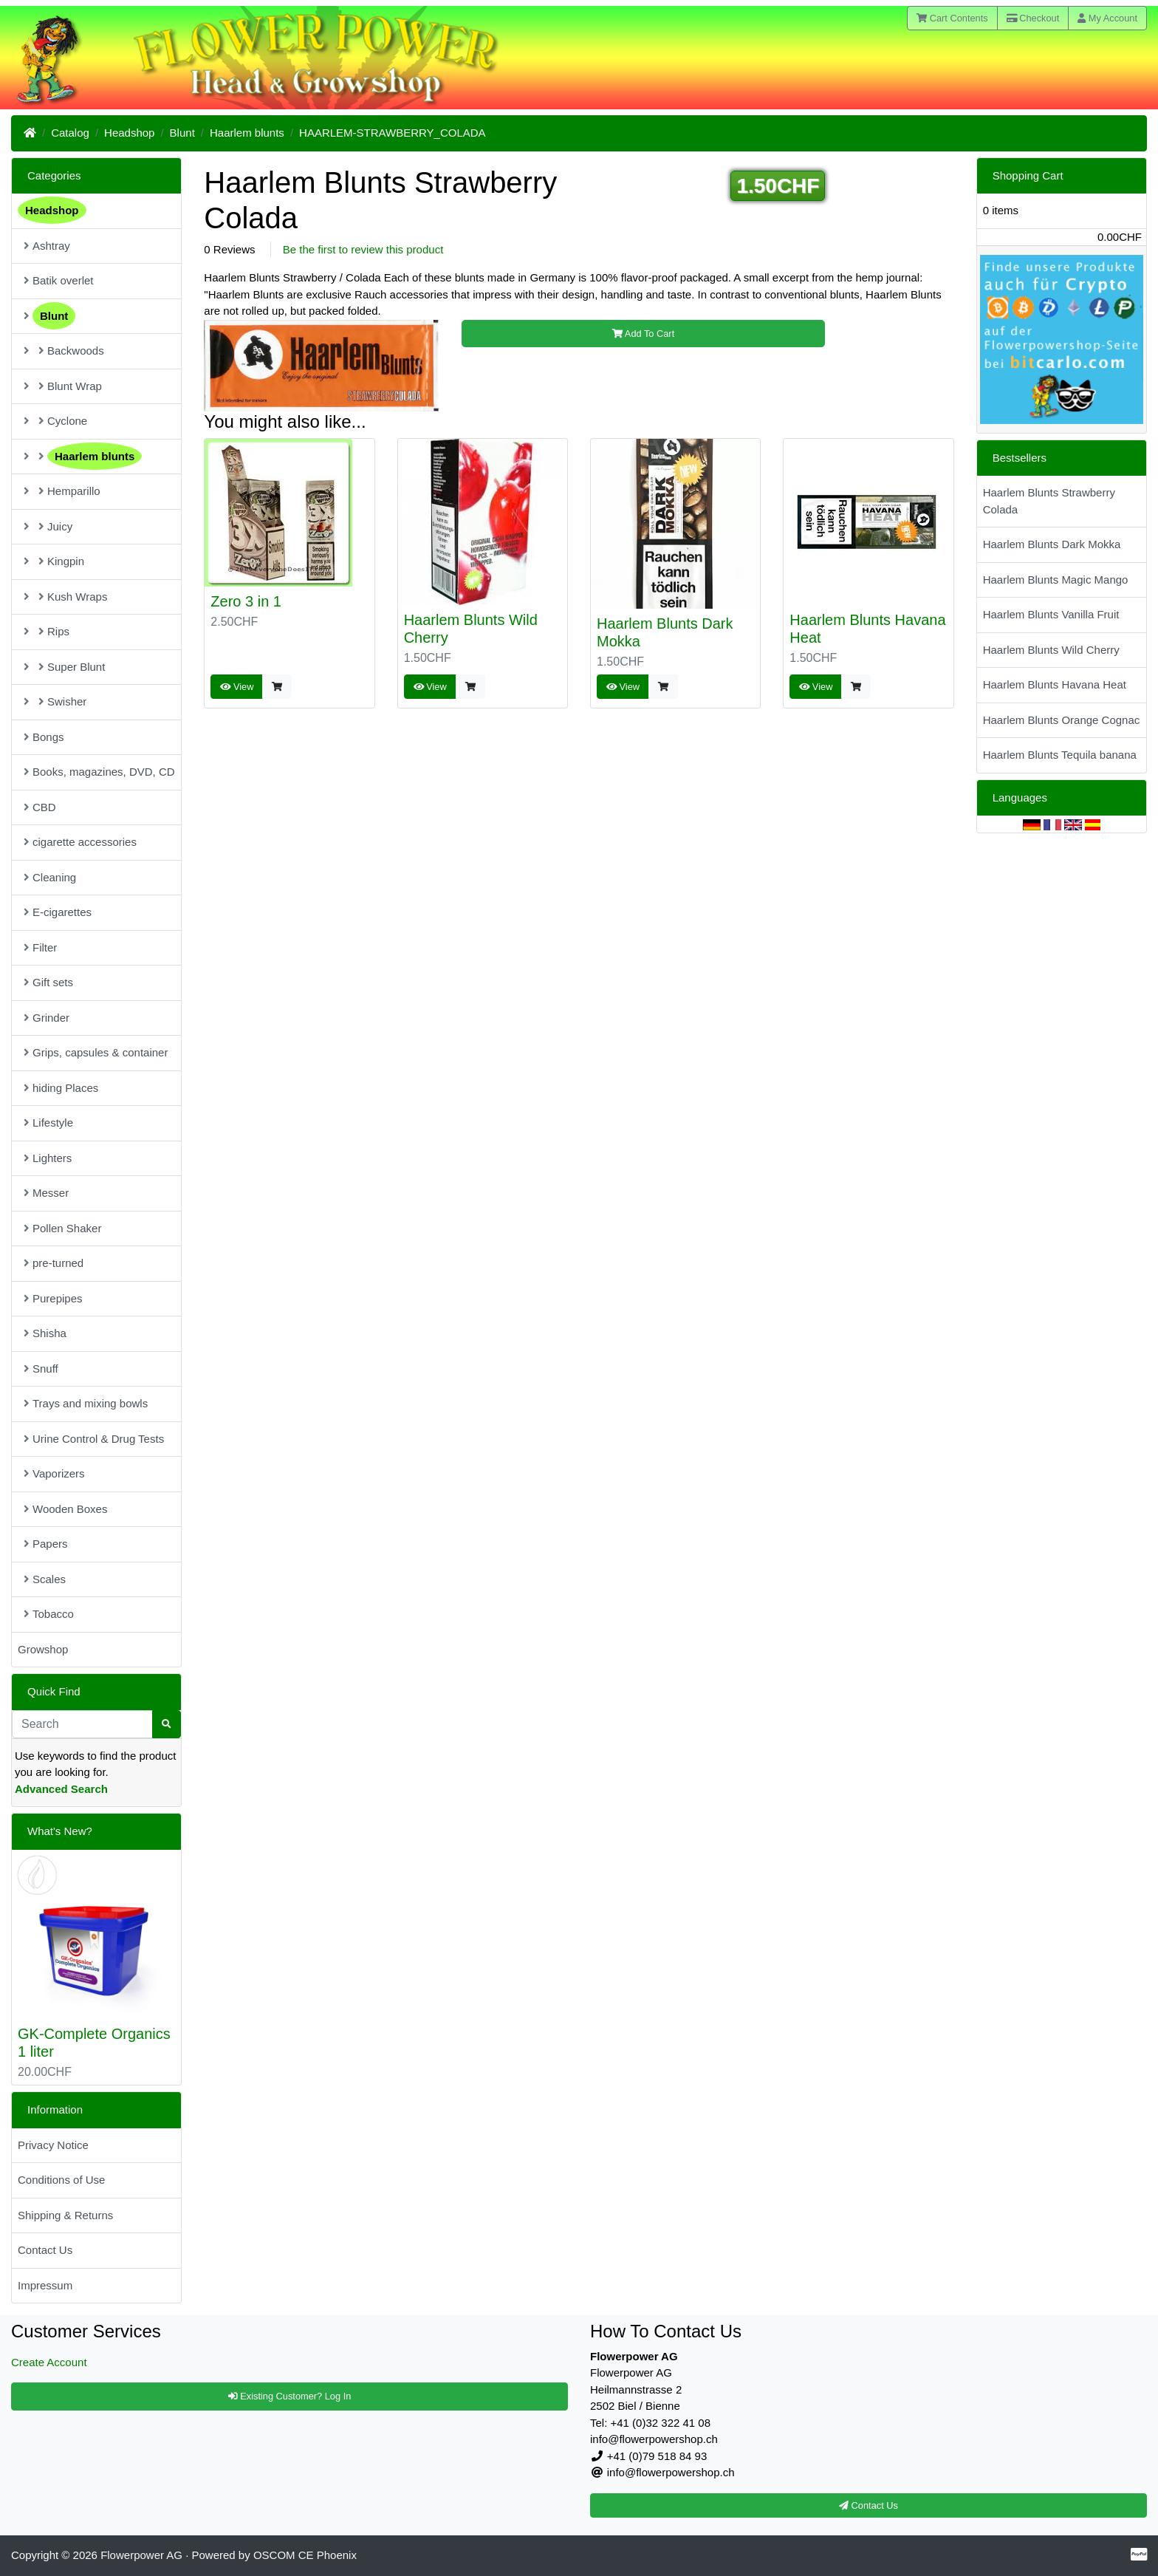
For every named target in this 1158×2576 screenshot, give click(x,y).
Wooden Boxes (65, 1509)
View (236, 686)
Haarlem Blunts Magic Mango (1055, 579)
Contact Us (45, 2250)
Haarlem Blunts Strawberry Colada (1049, 501)
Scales (45, 1579)
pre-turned (53, 1263)
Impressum (45, 2285)
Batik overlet (59, 280)
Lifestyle (48, 1122)
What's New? (59, 1831)
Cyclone (55, 420)
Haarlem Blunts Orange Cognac (1061, 720)
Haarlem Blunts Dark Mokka (1052, 544)
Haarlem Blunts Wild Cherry (1051, 649)
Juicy (48, 526)
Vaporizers (54, 1473)
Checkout (1033, 18)
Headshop (129, 132)
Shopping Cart (1028, 175)
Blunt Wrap (63, 386)
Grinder (46, 1017)
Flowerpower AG (141, 2555)
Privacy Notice (53, 2145)
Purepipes (53, 1298)
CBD (40, 807)
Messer (46, 1192)
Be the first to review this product (363, 249)
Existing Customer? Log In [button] (290, 2396)
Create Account (49, 2362)
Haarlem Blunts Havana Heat (1054, 684)
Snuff (41, 1368)
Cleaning (50, 877)
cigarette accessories (80, 842)
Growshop (43, 1649)
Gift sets (48, 982)
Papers (46, 1543)
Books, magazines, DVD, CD (99, 771)
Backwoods (64, 350)
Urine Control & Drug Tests (94, 1438)
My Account (1107, 18)
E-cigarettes (58, 912)
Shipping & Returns (65, 2215)
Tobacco (49, 1614)
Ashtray (47, 245)
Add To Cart (643, 333)
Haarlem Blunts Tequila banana (1060, 754)
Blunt (182, 132)
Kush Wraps (65, 596)
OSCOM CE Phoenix (305, 2555)
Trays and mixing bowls (86, 1403)
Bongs (44, 737)
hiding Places (61, 1088)
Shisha (45, 1333)
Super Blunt (64, 666)
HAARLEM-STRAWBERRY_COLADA (392, 132)
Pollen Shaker (62, 1228)
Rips (46, 631)
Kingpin (54, 561)
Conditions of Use (61, 2179)
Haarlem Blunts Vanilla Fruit (1051, 614)
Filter (40, 947)
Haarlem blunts (247, 132)
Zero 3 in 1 (245, 601)
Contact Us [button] (868, 2505)
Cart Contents (952, 18)
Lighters (48, 1158)
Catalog (70, 132)
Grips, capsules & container (96, 1052)
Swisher (55, 701)
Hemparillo (62, 491)
